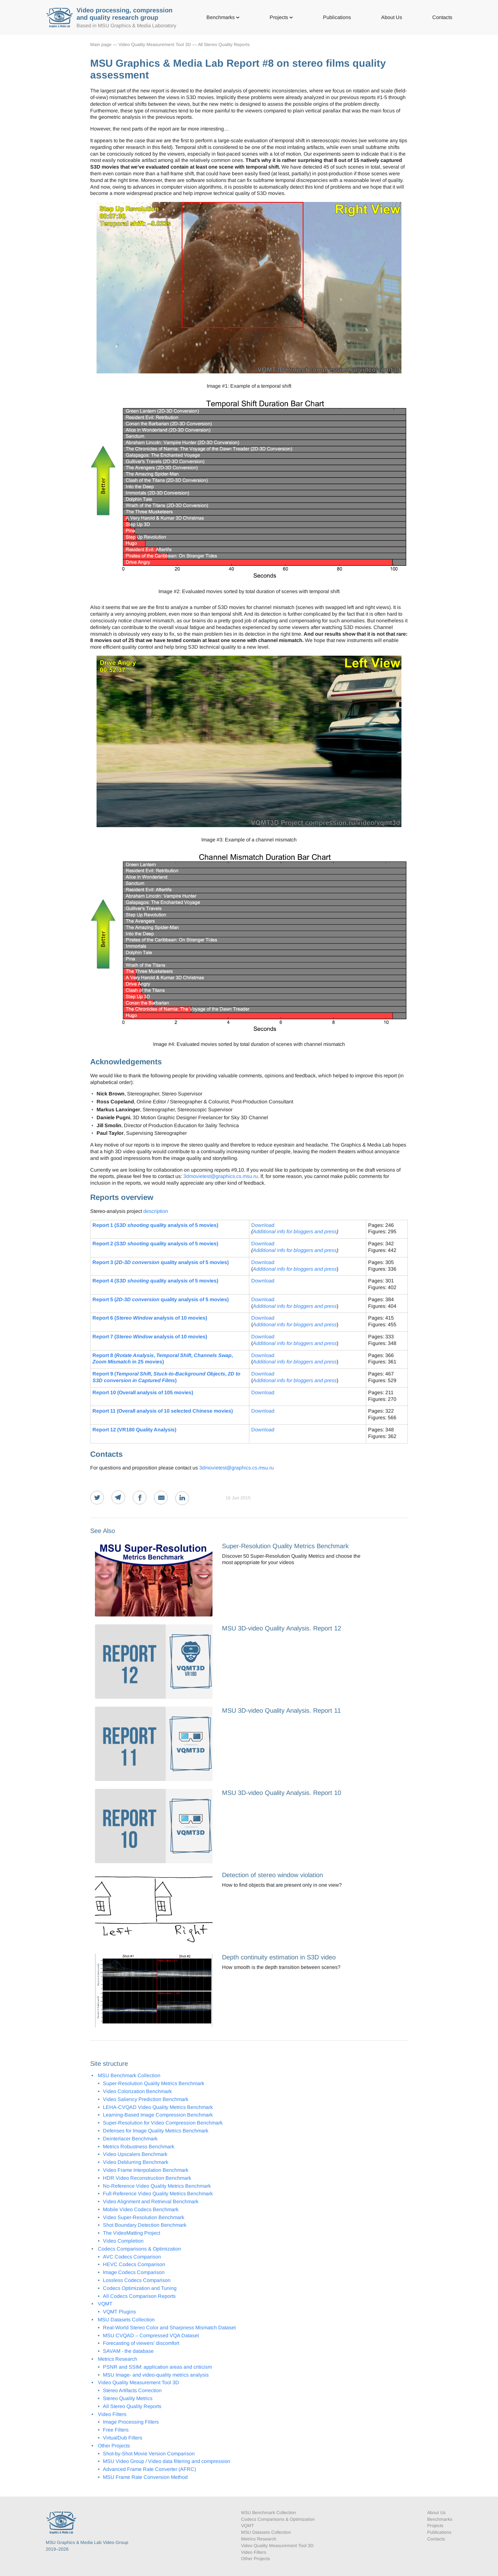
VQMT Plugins (119, 2311)
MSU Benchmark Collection (129, 2075)
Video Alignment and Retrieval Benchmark (151, 2201)
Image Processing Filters (131, 2422)
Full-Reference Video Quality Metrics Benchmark (158, 2193)
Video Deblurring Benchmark (135, 2162)
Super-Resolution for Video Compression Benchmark (163, 2122)
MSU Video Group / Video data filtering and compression (166, 2461)
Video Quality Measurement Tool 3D (154, 44)
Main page (100, 44)
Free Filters (116, 2429)
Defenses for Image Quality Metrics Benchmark (155, 2130)
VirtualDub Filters (122, 2437)
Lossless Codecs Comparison (137, 2280)
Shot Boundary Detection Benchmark (144, 2225)
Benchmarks (222, 17)
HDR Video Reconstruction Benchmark (147, 2178)
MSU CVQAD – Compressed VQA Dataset (151, 2335)
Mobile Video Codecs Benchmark (140, 2209)
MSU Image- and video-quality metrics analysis (156, 2375)
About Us (391, 17)
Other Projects (114, 2445)
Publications (337, 17)
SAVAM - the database (128, 2351)
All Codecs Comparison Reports (139, 2296)
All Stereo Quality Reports (224, 44)
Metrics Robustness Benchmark (138, 2146)
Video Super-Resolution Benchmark (143, 2217)
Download (262, 1225)
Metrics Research (117, 2359)
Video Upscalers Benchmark (135, 2154)
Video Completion (123, 2241)
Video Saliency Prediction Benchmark (145, 2099)
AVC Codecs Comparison (132, 2256)
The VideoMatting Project (131, 2233)
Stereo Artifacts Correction (132, 2390)
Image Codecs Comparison (134, 2272)
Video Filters (112, 2414)
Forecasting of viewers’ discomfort (141, 2343)
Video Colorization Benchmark (137, 2091)
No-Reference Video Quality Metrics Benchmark (157, 2186)
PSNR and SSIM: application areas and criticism (157, 2367)
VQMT (105, 2303)
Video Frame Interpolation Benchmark (145, 2170)
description (155, 1211)
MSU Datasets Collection (126, 2319)
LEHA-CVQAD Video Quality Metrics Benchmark (158, 2107)
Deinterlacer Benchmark (130, 2138)
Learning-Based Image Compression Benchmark (158, 2115)
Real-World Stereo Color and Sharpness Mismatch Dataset (169, 2327)
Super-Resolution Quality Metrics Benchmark (153, 2083)
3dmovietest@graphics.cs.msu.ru (220, 1176)
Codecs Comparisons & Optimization (139, 2248)
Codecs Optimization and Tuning (140, 2288)
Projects (281, 17)
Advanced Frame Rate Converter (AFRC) (149, 2469)
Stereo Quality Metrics (127, 2398)
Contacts (442, 17)
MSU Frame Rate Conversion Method (145, 2477)
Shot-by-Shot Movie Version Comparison (149, 2453)
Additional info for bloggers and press (295, 1231)
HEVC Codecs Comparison (134, 2264)
